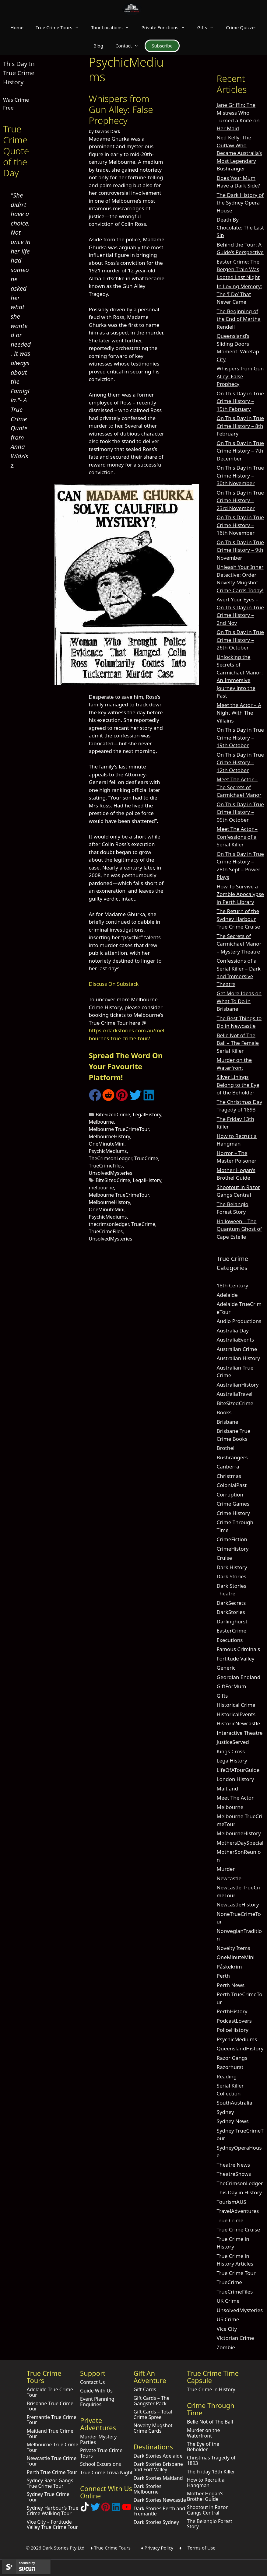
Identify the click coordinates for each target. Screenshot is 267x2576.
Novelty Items (233, 1947)
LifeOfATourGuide (238, 1769)
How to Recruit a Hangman (206, 2482)
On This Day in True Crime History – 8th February (240, 426)
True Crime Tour (236, 2273)
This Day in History (239, 2192)
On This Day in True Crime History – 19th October (240, 737)
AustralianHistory (238, 1384)
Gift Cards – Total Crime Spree (152, 2414)
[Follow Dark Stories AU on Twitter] (95, 2509)
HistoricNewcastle (238, 1723)
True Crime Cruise (238, 2229)
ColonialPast (232, 1485)
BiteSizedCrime (113, 1114)
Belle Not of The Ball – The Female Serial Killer (238, 1043)
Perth (223, 1975)
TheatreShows (234, 2173)
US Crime (228, 2319)
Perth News (231, 1985)
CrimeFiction (232, 1539)
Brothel (226, 1447)
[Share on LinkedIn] (149, 1099)
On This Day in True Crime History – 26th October (240, 639)
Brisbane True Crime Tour (50, 2406)
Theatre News (233, 2164)
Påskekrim (229, 1966)
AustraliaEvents (235, 1339)
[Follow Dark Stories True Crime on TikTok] (84, 2509)
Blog (98, 46)
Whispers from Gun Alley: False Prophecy (121, 109)
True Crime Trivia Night (106, 2472)
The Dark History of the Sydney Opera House (240, 202)
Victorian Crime (235, 2337)
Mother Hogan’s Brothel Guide (205, 2496)
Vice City (227, 2328)
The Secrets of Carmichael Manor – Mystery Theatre (239, 944)
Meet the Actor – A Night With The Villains (239, 713)
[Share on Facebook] (95, 1099)
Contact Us (92, 2382)
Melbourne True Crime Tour (52, 2447)
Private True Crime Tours (101, 2453)
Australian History (238, 1358)
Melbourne (101, 1121)
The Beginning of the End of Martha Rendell (239, 319)
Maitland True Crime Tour (50, 2433)
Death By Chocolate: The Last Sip (240, 227)
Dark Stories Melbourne (147, 2489)
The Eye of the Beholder (203, 2447)
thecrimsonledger (109, 1224)
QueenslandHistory (240, 2048)
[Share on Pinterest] (122, 1099)
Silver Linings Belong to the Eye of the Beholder (238, 1084)
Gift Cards (144, 2389)
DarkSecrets (231, 1602)
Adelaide (227, 1294)
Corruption (230, 1494)
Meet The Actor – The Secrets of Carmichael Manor (239, 787)
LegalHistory (147, 1114)
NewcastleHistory (238, 1904)
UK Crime (228, 2300)
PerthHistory (232, 2011)
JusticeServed (233, 1741)
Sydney (225, 2112)
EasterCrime (232, 1630)
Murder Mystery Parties (98, 2439)
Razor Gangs (232, 2057)
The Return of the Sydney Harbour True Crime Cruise (238, 919)
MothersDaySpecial (240, 1842)
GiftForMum (231, 1686)
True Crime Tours (60, 27)
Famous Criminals (238, 1649)
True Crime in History (211, 2389)
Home (16, 27)
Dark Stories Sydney (156, 2522)
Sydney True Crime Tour (48, 2497)
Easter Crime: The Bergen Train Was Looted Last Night (238, 269)
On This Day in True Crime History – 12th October (240, 762)
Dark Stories (231, 1576)
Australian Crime (237, 1349)
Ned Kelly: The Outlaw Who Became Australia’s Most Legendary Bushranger (239, 153)
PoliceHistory (232, 2029)
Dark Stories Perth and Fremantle (159, 2511)
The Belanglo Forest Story (209, 2524)
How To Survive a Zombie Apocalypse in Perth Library (240, 894)
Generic (226, 1667)
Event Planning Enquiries (97, 2402)
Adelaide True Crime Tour (50, 2392)
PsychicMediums (108, 1151)
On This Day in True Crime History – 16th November (240, 525)
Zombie (226, 2347)
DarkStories (231, 1611)
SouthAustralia (234, 2102)
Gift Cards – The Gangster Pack (151, 2401)
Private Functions (166, 27)
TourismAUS (231, 2201)
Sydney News (233, 2121)
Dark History (232, 1567)
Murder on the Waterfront (203, 2433)
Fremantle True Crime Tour (51, 2420)
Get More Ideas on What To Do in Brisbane (239, 1001)
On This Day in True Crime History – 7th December (240, 450)
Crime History (233, 1513)
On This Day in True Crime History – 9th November (240, 550)
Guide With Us (96, 2390)
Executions (230, 1639)
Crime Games (233, 1503)
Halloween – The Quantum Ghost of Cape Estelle (239, 1229)
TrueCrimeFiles (106, 1165)
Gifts (208, 27)
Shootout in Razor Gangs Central (207, 2510)
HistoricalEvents (236, 1714)
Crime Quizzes (241, 27)
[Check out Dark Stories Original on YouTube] (126, 2509)
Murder (226, 1868)
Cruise (224, 1557)
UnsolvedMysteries (110, 1173)
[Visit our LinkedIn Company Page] (116, 2509)
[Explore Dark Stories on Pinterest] (105, 2509)
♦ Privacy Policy (157, 2548)
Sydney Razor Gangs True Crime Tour (50, 2483)
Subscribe (162, 46)
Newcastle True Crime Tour (51, 2461)
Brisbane (227, 1421)
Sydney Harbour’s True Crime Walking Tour (53, 2510)
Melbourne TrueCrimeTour (119, 1129)
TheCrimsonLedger (110, 1158)
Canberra (228, 1466)
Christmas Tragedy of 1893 (211, 2460)
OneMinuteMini (107, 1143)
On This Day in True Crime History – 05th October (240, 812)
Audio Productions (239, 1321)
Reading (227, 2076)
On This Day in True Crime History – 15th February (240, 401)
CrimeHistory (233, 1548)
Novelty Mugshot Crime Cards (152, 2428)
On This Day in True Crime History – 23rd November (240, 500)
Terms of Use (202, 2548)
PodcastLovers (234, 2020)
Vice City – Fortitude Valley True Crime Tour (52, 2524)
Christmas (229, 1475)
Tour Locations (113, 27)
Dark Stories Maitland (158, 2478)
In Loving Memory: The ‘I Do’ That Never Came (239, 294)
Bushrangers (232, 1457)
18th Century (232, 1285)
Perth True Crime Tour (52, 2472)
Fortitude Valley (236, 1658)
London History (235, 1779)
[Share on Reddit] (108, 1099)
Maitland (227, 1788)
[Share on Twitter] (135, 1099)
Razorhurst (230, 2066)
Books (224, 1412)
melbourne (101, 1187)
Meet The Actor (235, 1797)
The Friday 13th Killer (211, 2471)
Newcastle (229, 1878)
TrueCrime (146, 1158)
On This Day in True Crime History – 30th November (240, 475)
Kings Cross (231, 1751)
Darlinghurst (232, 1621)
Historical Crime (236, 1704)
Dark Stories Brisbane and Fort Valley (158, 2467)
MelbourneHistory (109, 1136)
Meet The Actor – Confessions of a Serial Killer (237, 836)
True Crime (230, 2220)
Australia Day (233, 1330)
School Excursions (100, 2464)
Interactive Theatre (240, 1732)
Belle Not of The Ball (210, 2421)
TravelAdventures (238, 2210)
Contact (130, 46)
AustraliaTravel (235, 1393)
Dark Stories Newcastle (159, 2500)
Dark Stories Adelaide (157, 2455)
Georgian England (239, 1677)
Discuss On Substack (114, 983)
